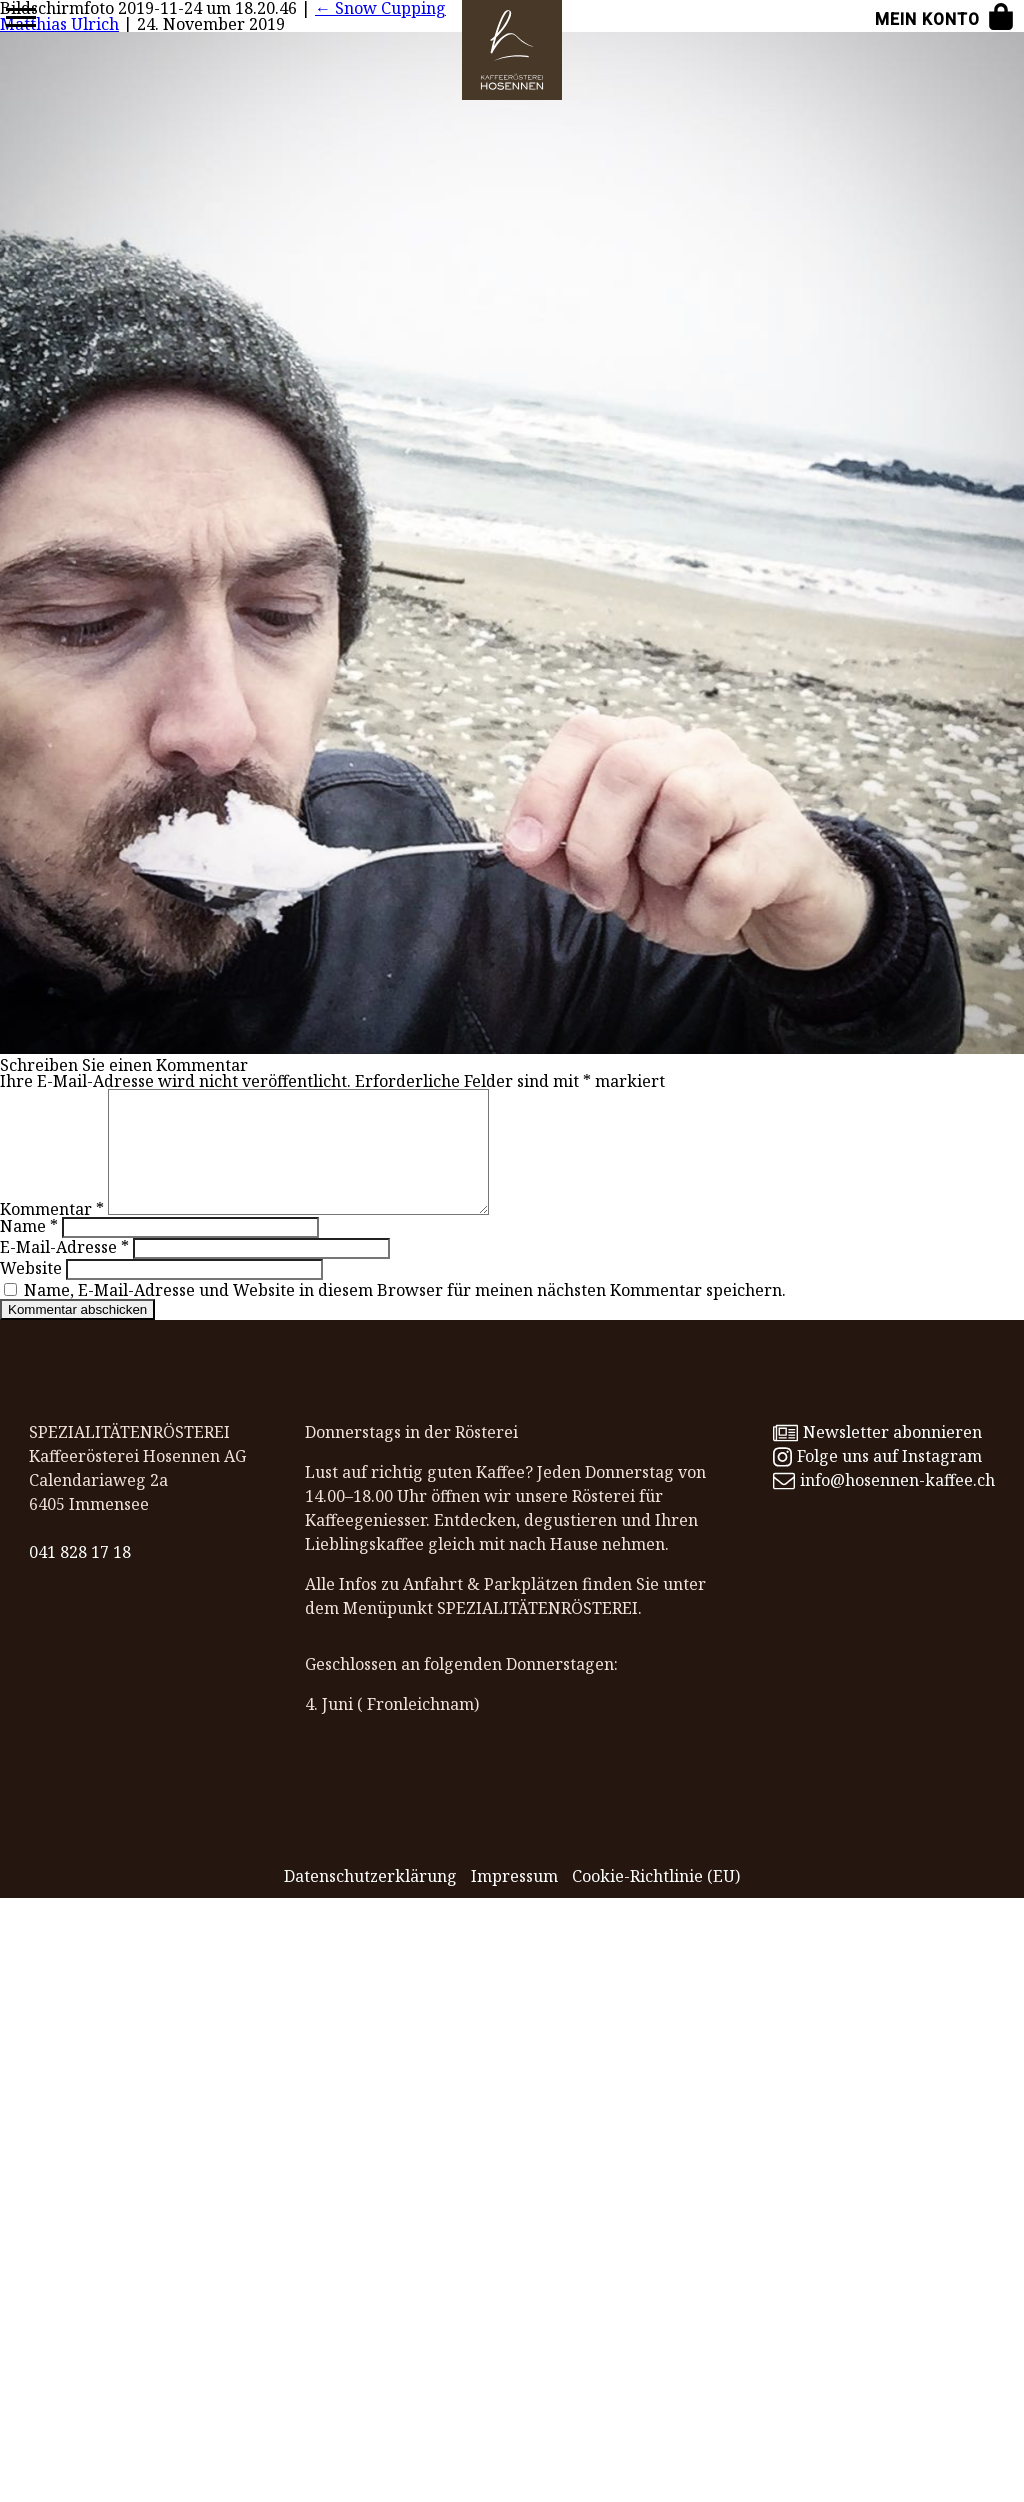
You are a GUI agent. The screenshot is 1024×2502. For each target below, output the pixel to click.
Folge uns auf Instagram (877, 1480)
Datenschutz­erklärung (370, 1900)
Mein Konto (927, 19)
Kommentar (52, 1233)
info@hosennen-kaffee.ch (884, 1504)
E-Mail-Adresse (64, 1271)
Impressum (514, 1900)
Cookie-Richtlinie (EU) (656, 1900)
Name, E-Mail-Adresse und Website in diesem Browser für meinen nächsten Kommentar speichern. (405, 1314)
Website (31, 1292)
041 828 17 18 (80, 1576)
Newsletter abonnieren (877, 1456)
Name (29, 1250)
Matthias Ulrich (59, 24)
